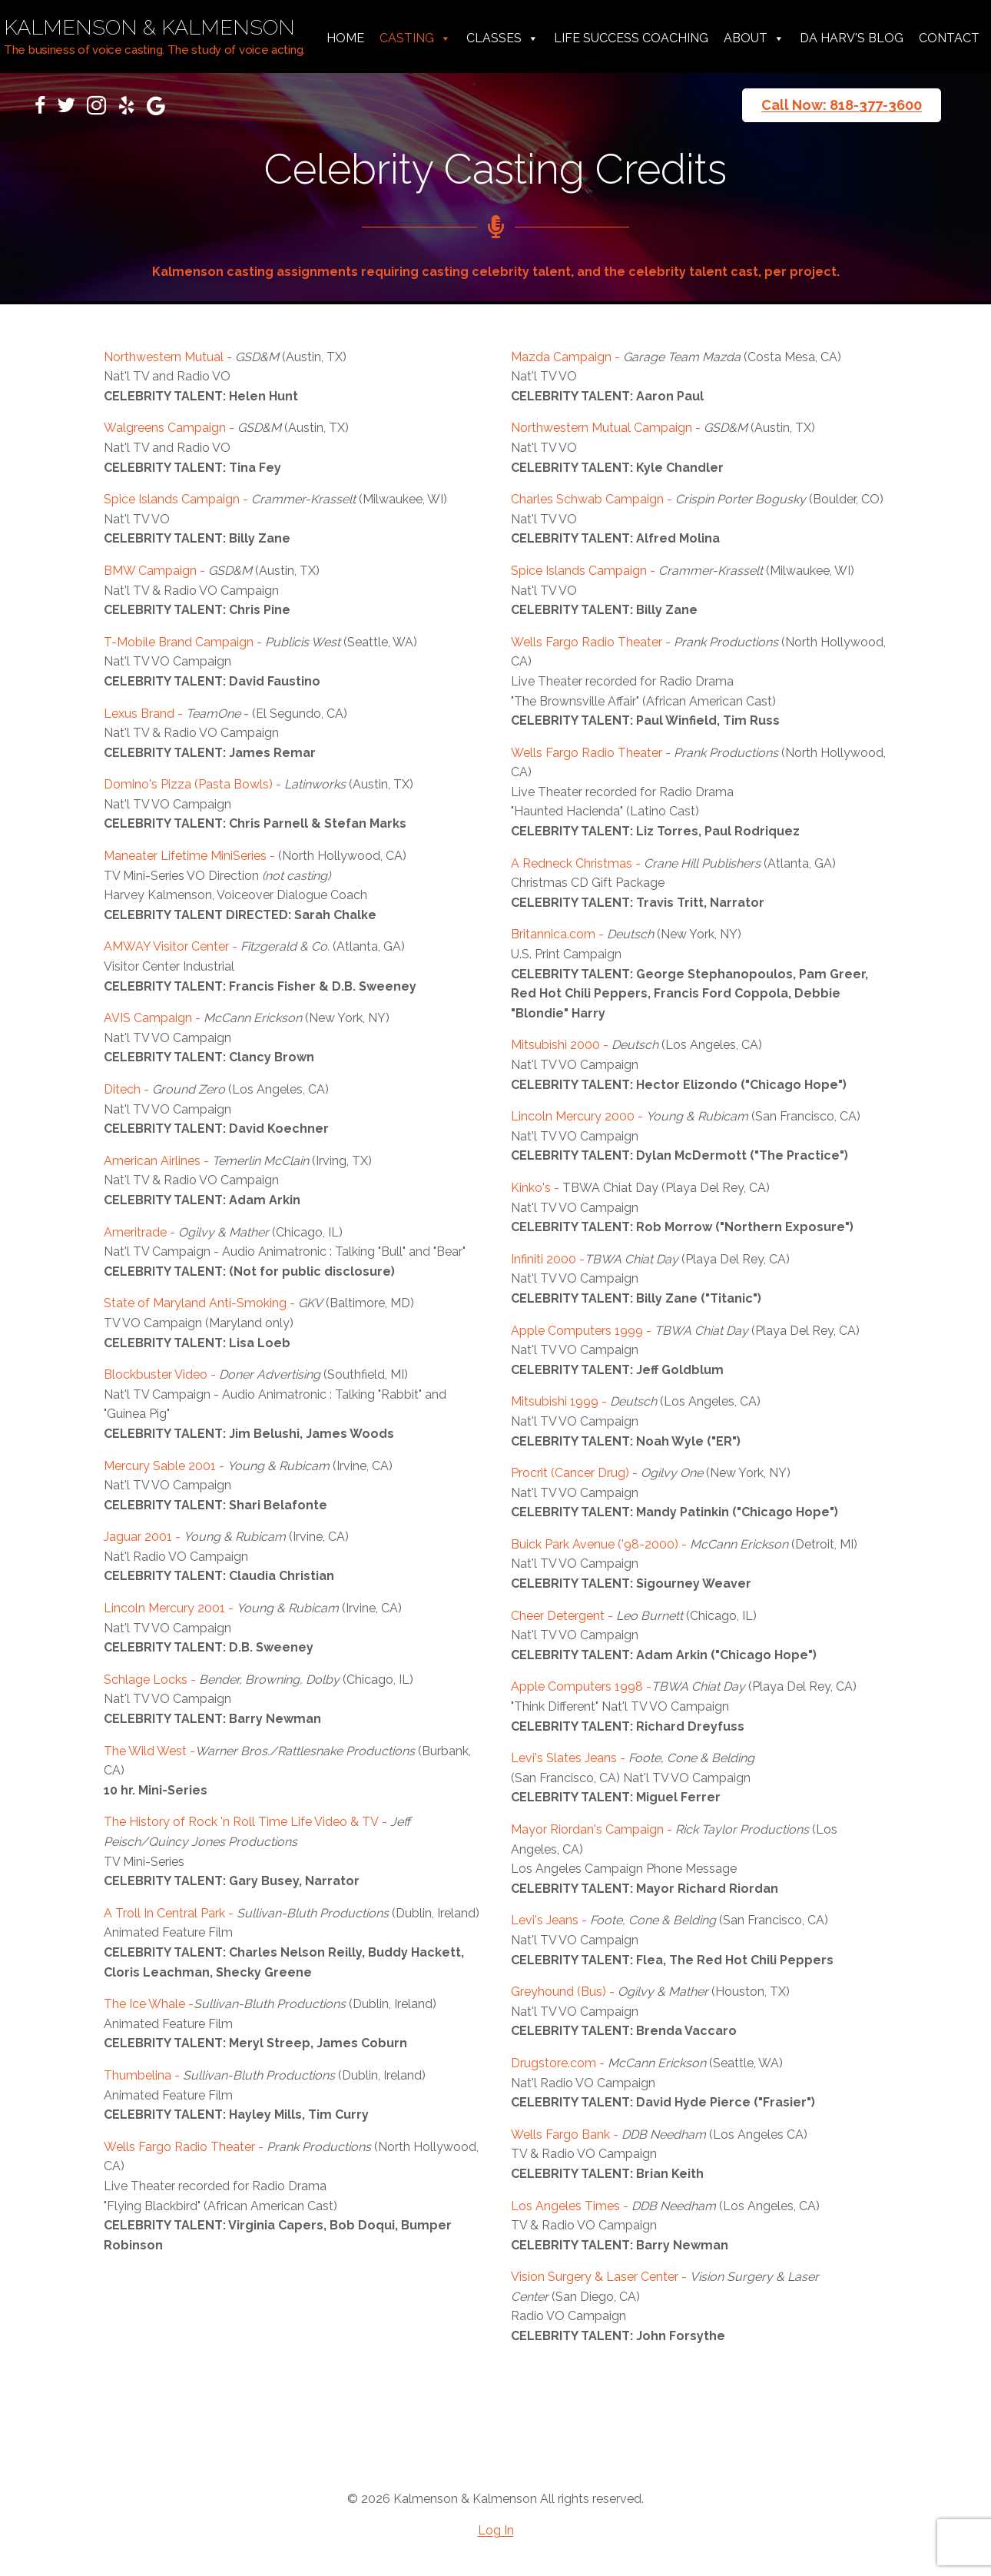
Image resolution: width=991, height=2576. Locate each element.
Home (345, 38)
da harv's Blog (851, 38)
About (754, 38)
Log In (496, 2530)
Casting (415, 38)
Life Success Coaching (631, 38)
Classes (502, 38)
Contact (949, 38)
